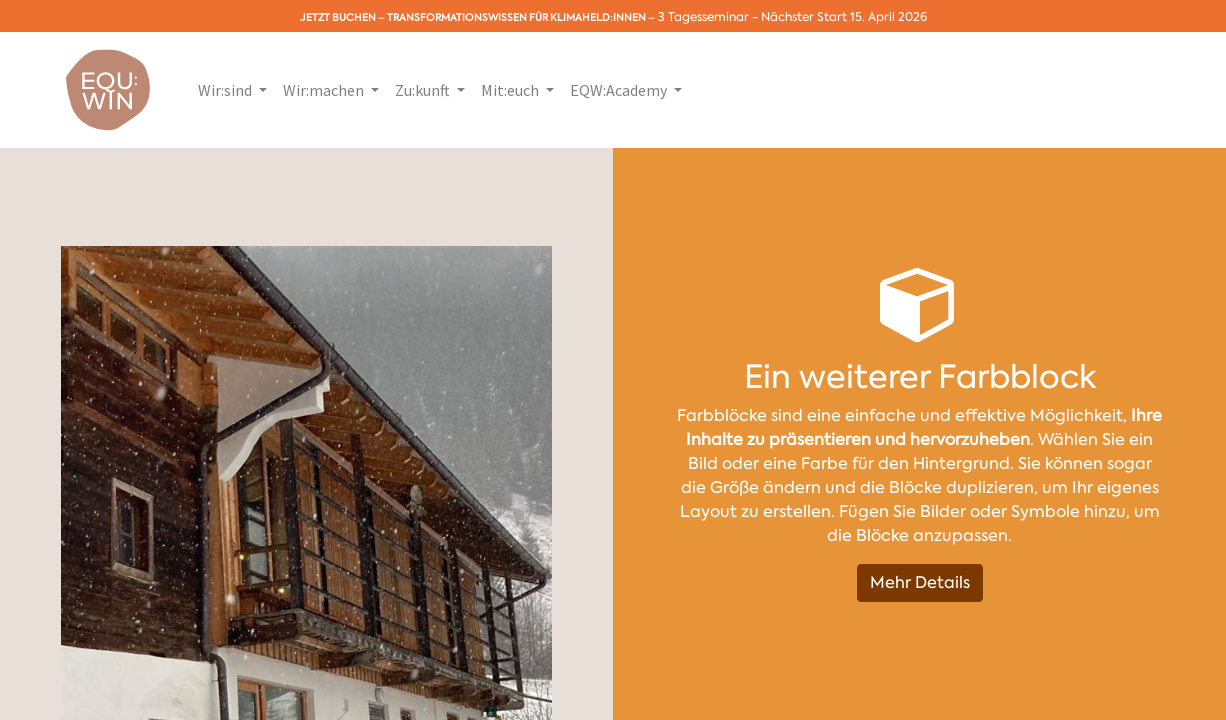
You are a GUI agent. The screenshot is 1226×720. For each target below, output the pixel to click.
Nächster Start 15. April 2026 (844, 17)
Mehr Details (920, 582)
